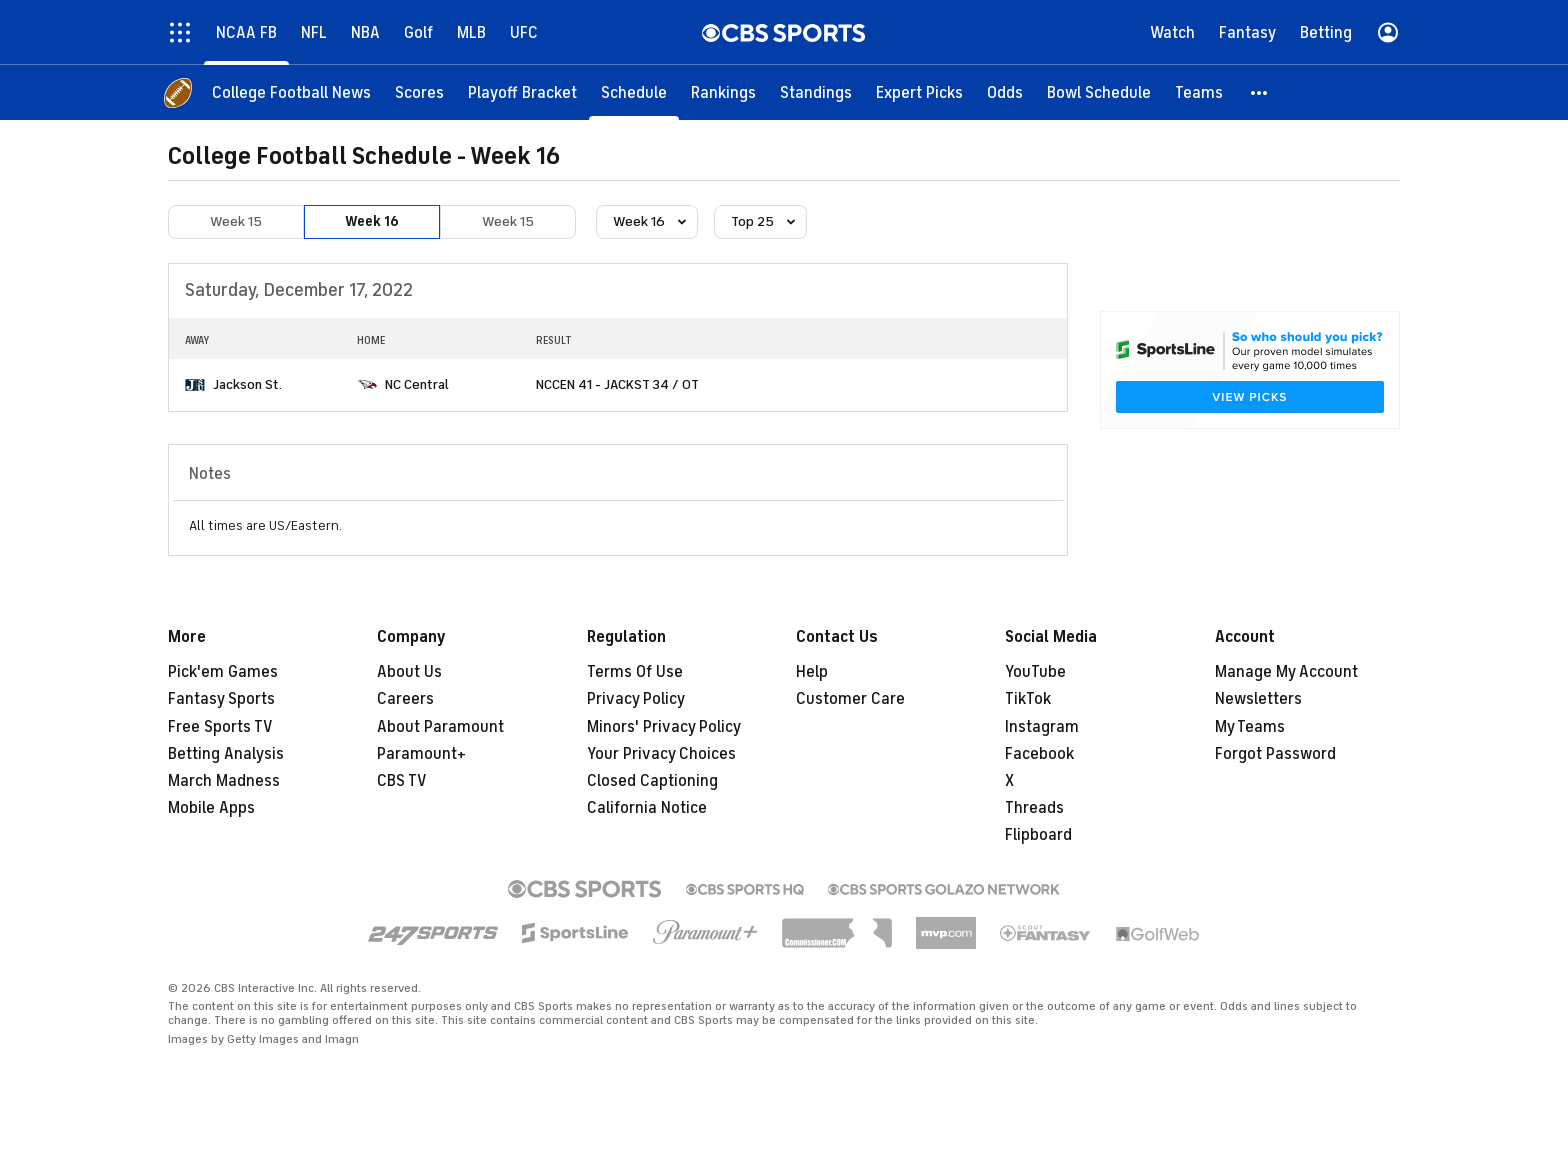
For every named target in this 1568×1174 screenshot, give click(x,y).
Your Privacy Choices (661, 754)
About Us (409, 672)
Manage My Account (1286, 672)
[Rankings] (723, 92)
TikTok (1028, 699)
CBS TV (402, 781)
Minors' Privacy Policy (664, 727)
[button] (1260, 92)
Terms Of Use (635, 672)
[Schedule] (634, 92)
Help (812, 672)
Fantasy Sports (221, 699)
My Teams (1250, 727)
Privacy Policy (636, 699)
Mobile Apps (211, 808)
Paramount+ (421, 754)
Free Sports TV (220, 727)
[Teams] (1199, 92)
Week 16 (372, 221)
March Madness (224, 781)
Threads (1034, 808)
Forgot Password (1275, 754)
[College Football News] (291, 92)
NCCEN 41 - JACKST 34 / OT (617, 384)
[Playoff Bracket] (522, 92)
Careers (405, 699)
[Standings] (816, 92)
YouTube (1035, 672)
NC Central (417, 384)
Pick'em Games (223, 672)
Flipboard (1038, 835)
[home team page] (195, 385)
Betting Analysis (226, 754)
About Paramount (440, 727)
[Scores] (419, 92)
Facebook (1039, 754)
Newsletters (1258, 699)
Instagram (1042, 727)
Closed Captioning (652, 781)
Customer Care (850, 699)
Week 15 (236, 221)
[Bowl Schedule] (1099, 92)
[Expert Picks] (919, 92)
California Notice (647, 808)
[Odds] (1005, 92)
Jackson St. (247, 384)
